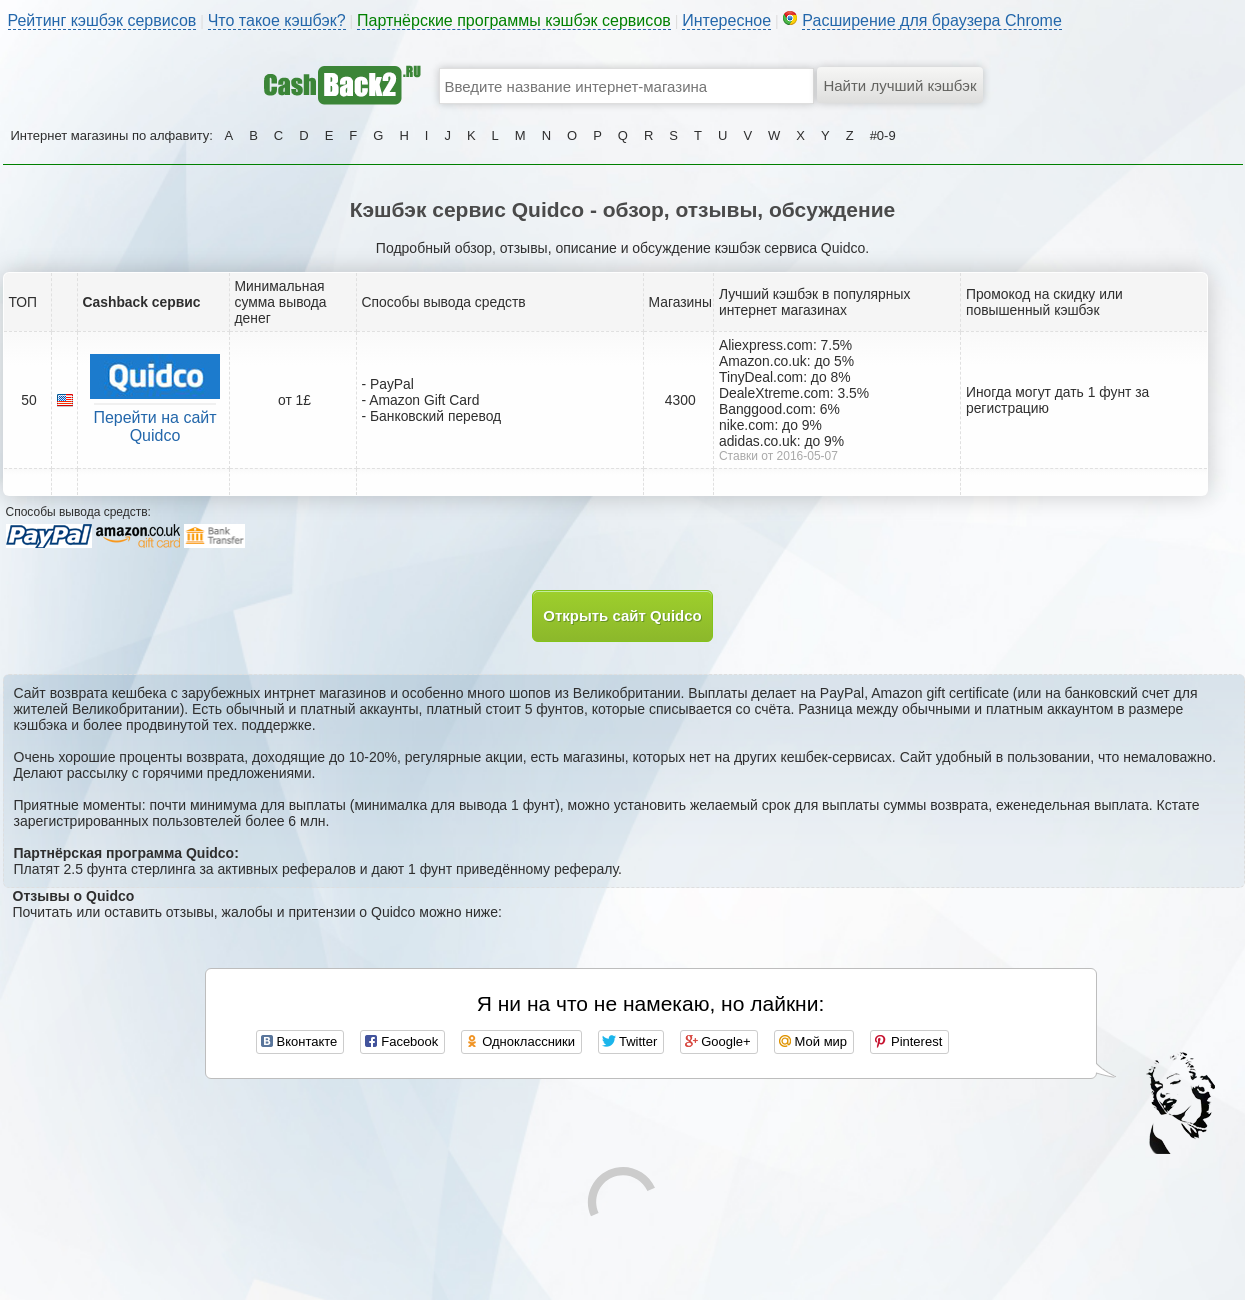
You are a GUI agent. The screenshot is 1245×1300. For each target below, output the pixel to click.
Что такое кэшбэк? (277, 20)
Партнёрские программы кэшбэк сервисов (514, 20)
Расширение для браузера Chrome (932, 20)
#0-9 (883, 135)
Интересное (726, 20)
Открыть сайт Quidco (622, 615)
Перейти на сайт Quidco (154, 426)
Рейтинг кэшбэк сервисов (102, 20)
